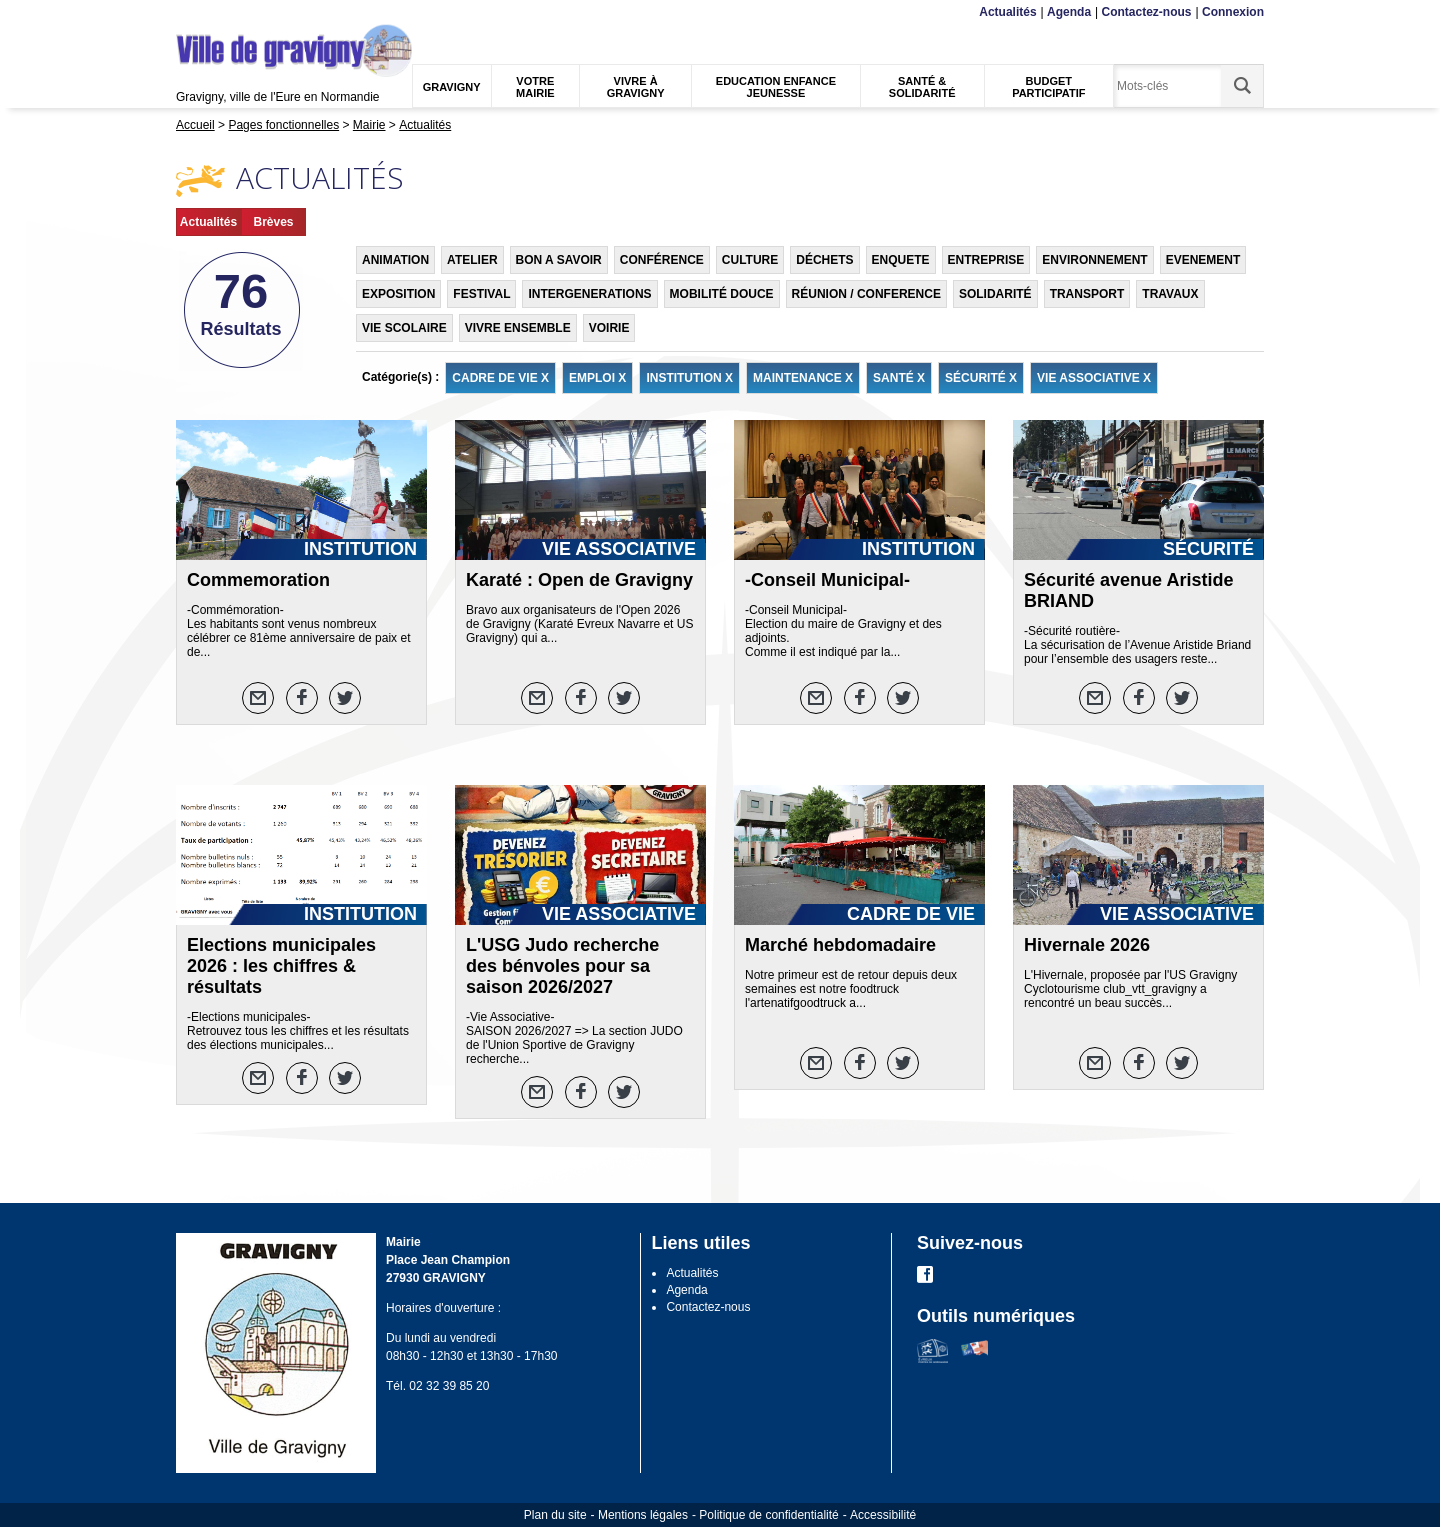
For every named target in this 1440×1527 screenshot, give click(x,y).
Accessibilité (883, 1515)
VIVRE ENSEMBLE (518, 328)
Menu (188, 12)
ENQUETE (901, 260)
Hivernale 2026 (1087, 945)
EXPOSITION (398, 294)
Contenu (223, 12)
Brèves (273, 222)
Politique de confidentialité (768, 1515)
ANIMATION (395, 260)
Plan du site (555, 1515)
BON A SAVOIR (559, 260)
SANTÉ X (899, 378)
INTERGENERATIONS (589, 294)
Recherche (270, 12)
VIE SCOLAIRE (404, 328)
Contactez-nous (1147, 12)
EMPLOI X (597, 378)
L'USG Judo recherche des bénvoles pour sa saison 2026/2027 (562, 966)
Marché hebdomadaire (840, 945)
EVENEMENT (1203, 260)
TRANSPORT (1087, 294)
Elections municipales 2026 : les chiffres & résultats (281, 966)
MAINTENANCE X (803, 378)
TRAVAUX (1170, 294)
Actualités (1007, 12)
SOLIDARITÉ (995, 294)
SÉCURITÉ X (981, 378)
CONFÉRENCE (662, 260)
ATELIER (472, 260)
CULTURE (750, 260)
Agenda (1069, 12)
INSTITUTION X (689, 378)
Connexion (1233, 12)
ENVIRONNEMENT (1094, 260)
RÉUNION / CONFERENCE (866, 294)
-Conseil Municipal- (827, 580)
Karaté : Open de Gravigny (579, 580)
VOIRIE (609, 328)
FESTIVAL (481, 294)
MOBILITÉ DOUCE (722, 294)
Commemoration (258, 580)
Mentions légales (643, 1515)
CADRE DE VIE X (500, 378)
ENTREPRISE (986, 260)
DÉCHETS (824, 260)
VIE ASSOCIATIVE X (1094, 378)
